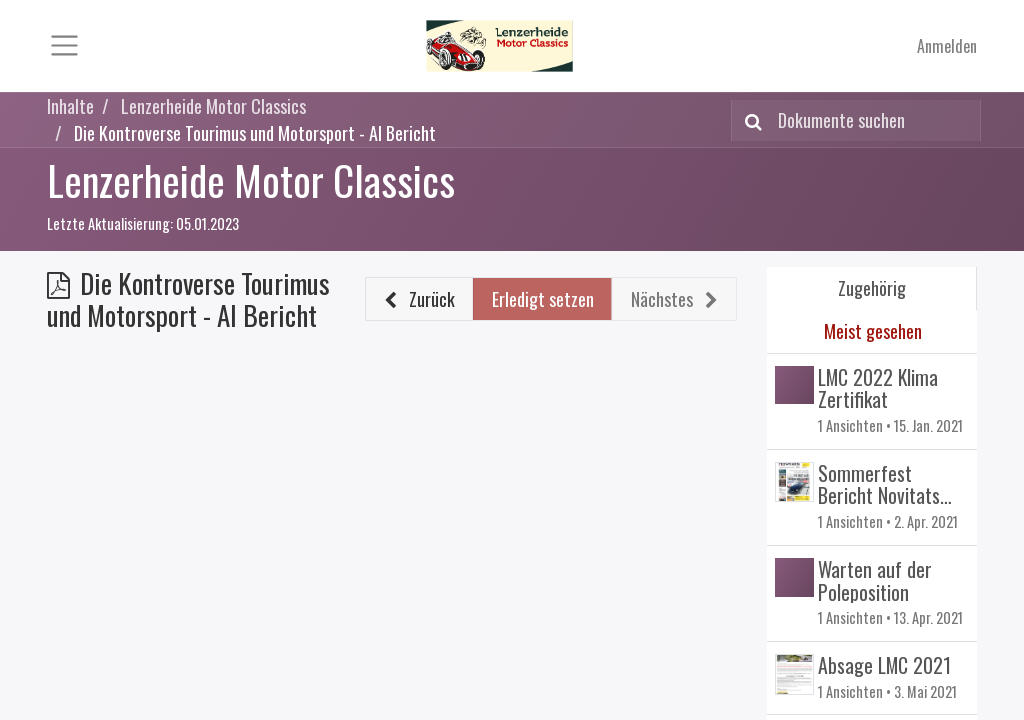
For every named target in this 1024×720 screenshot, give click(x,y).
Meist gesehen (873, 331)
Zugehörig (872, 288)
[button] (420, 299)
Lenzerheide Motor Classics (251, 179)
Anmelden (947, 46)
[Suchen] (749, 120)
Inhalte (70, 106)
